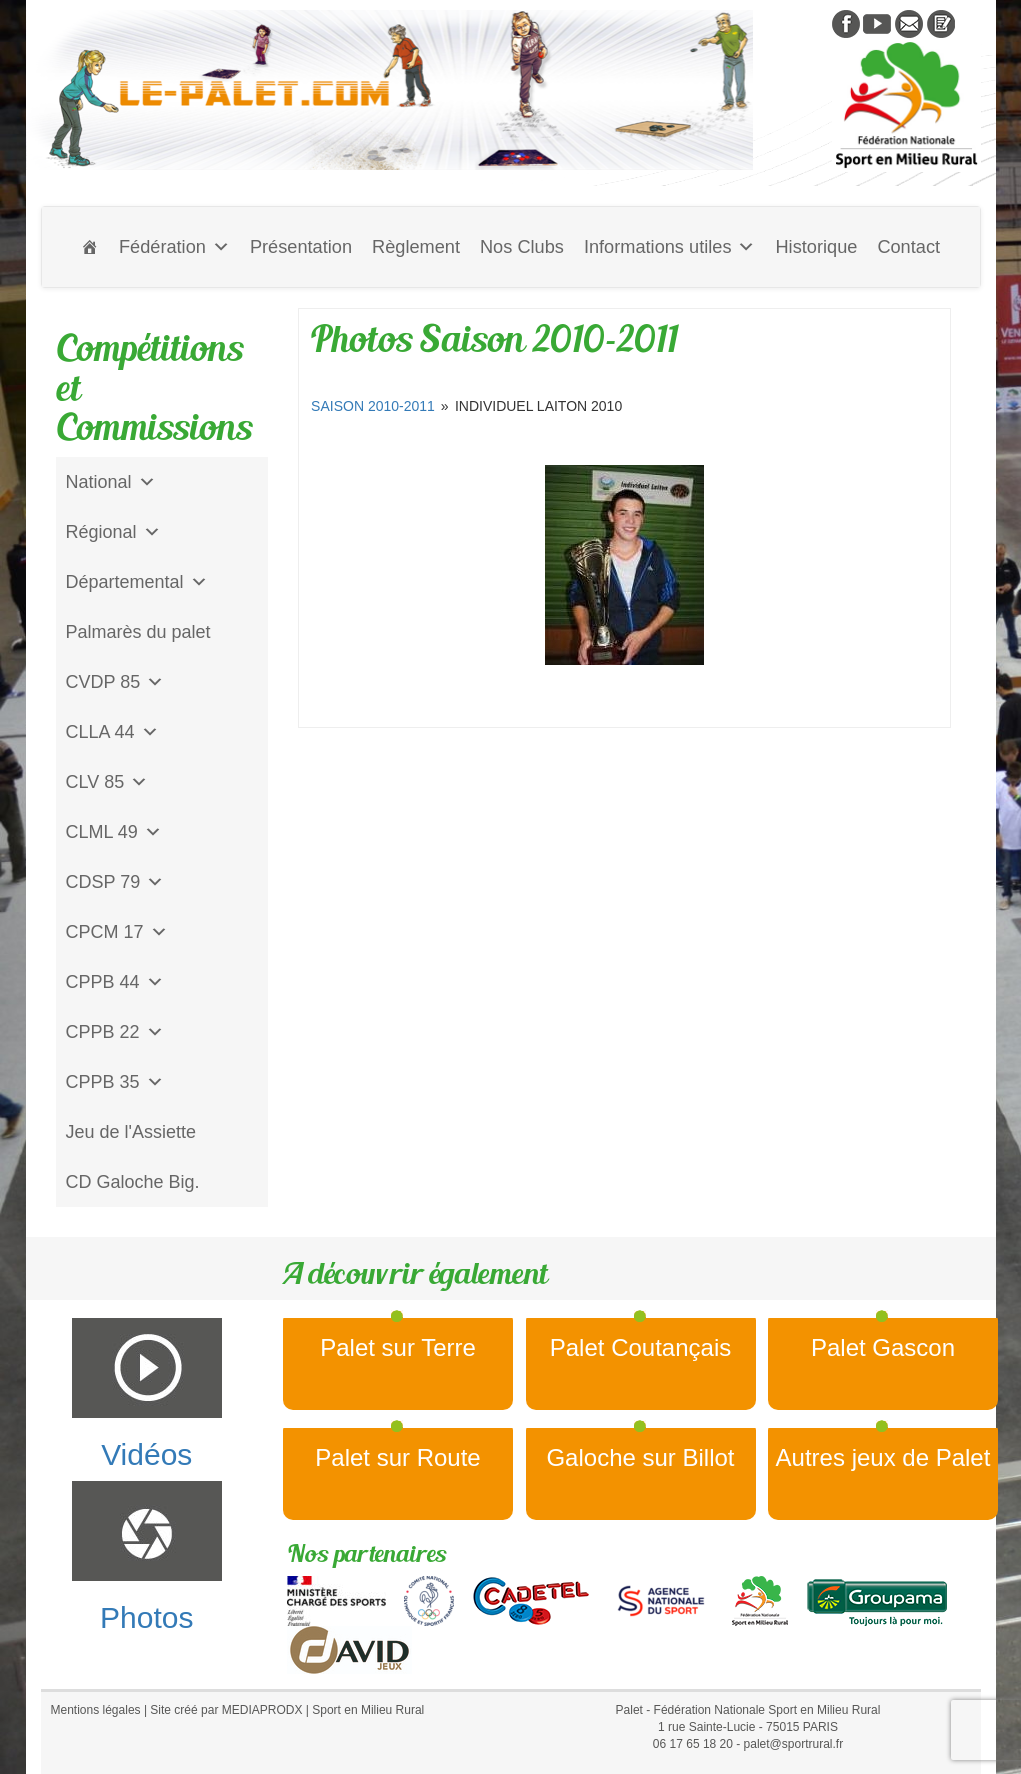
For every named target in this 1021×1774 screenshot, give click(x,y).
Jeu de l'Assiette (131, 1132)
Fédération (174, 247)
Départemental (137, 582)
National (111, 482)
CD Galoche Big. (133, 1182)
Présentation (301, 247)
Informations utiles (670, 247)
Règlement (416, 247)
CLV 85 (107, 782)
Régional (113, 532)
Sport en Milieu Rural (368, 1710)
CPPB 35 (115, 1082)
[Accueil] (90, 247)
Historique (816, 247)
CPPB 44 (115, 982)
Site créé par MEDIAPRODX (226, 1710)
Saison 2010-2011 (373, 406)
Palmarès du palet (138, 632)
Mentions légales (96, 1710)
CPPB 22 (115, 1032)
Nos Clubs (522, 247)
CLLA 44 (112, 732)
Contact (908, 247)
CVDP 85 (115, 682)
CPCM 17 (117, 932)
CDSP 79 (115, 882)
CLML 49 (114, 832)
